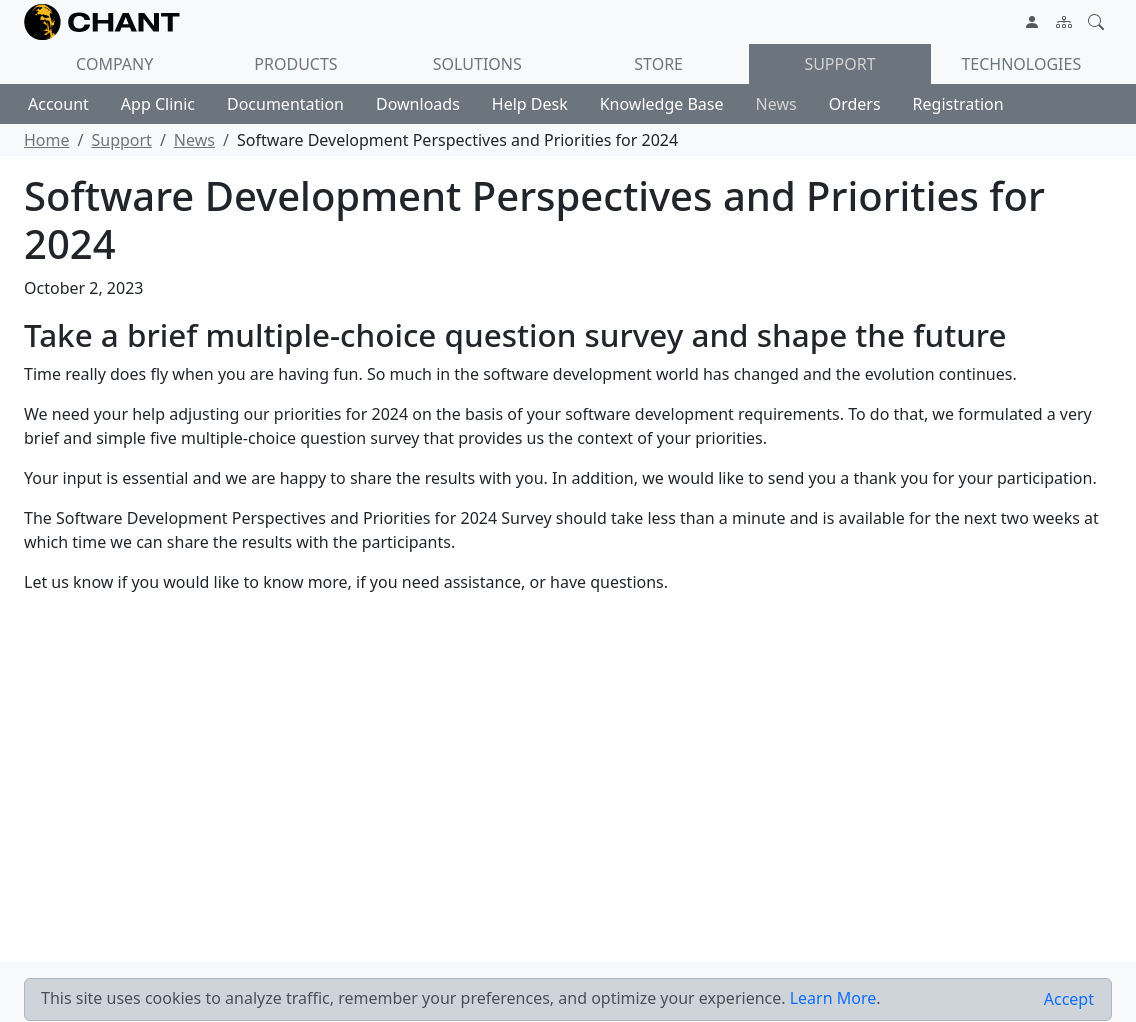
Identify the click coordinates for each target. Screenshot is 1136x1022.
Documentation (285, 104)
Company (114, 64)
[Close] (1069, 999)
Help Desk (530, 104)
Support (839, 64)
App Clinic (158, 104)
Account (58, 104)
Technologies (1021, 64)
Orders (855, 104)
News (776, 104)
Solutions (477, 64)
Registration (958, 104)
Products (295, 64)
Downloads (418, 104)
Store (658, 64)
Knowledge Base (662, 104)
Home (47, 140)
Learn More (833, 998)
